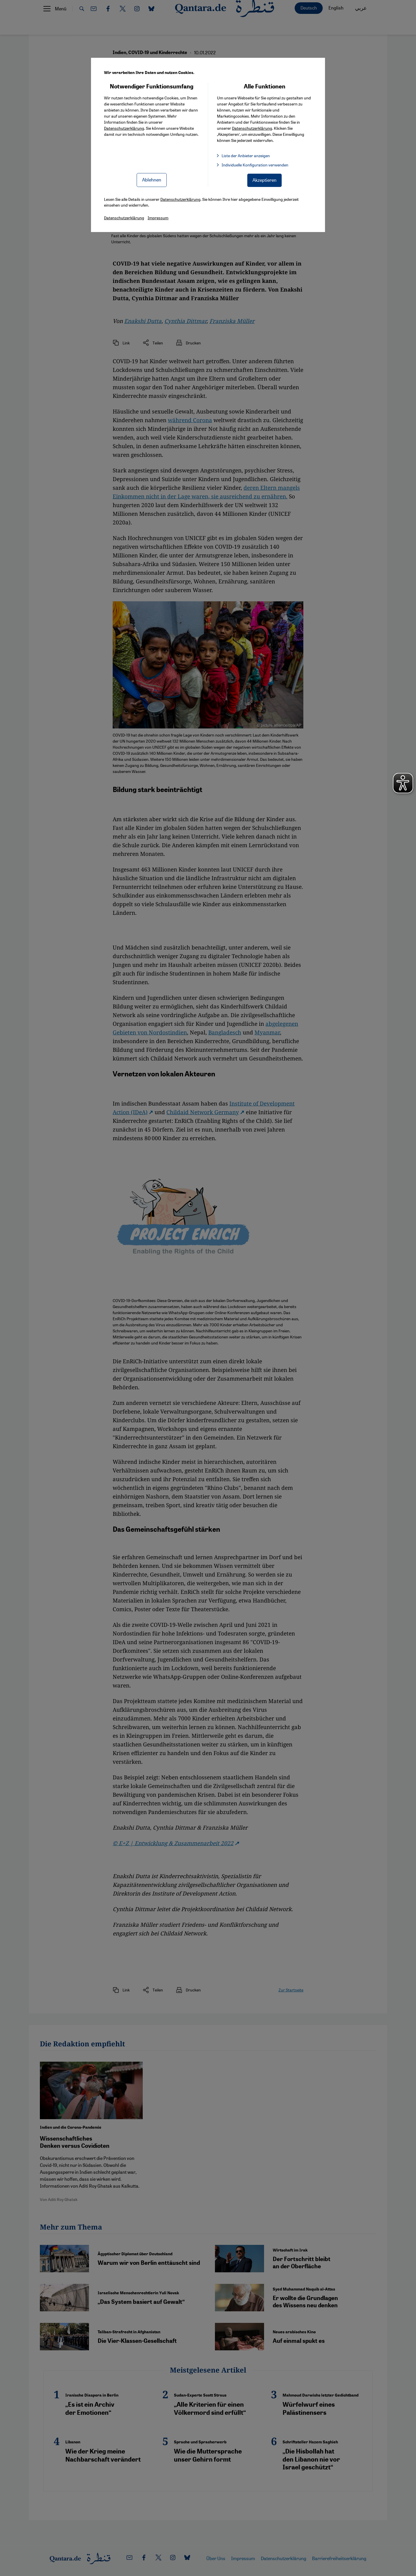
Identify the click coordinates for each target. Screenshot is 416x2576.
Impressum (158, 217)
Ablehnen (151, 180)
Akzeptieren (264, 180)
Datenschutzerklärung (124, 128)
